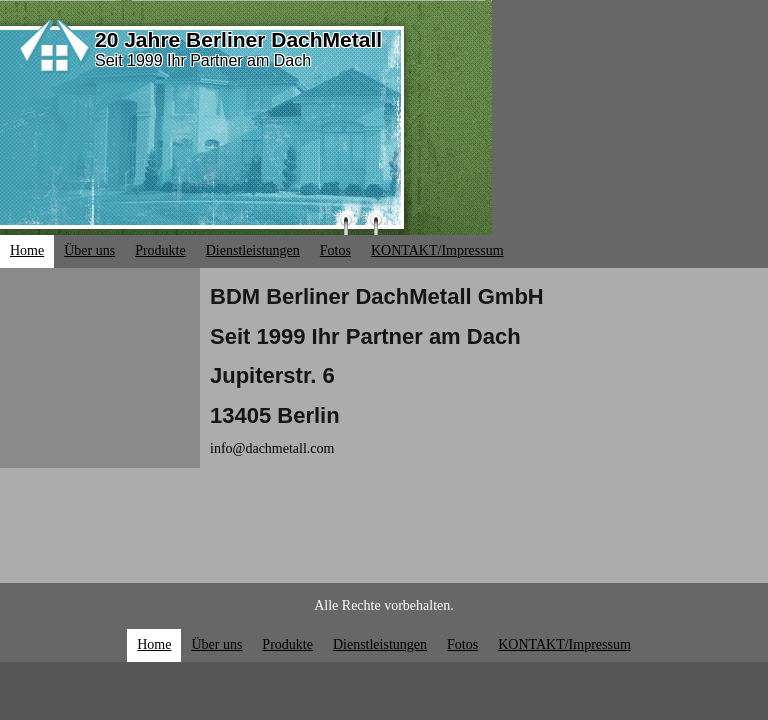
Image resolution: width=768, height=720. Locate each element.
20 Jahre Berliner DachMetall (238, 39)
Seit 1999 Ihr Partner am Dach (203, 60)
